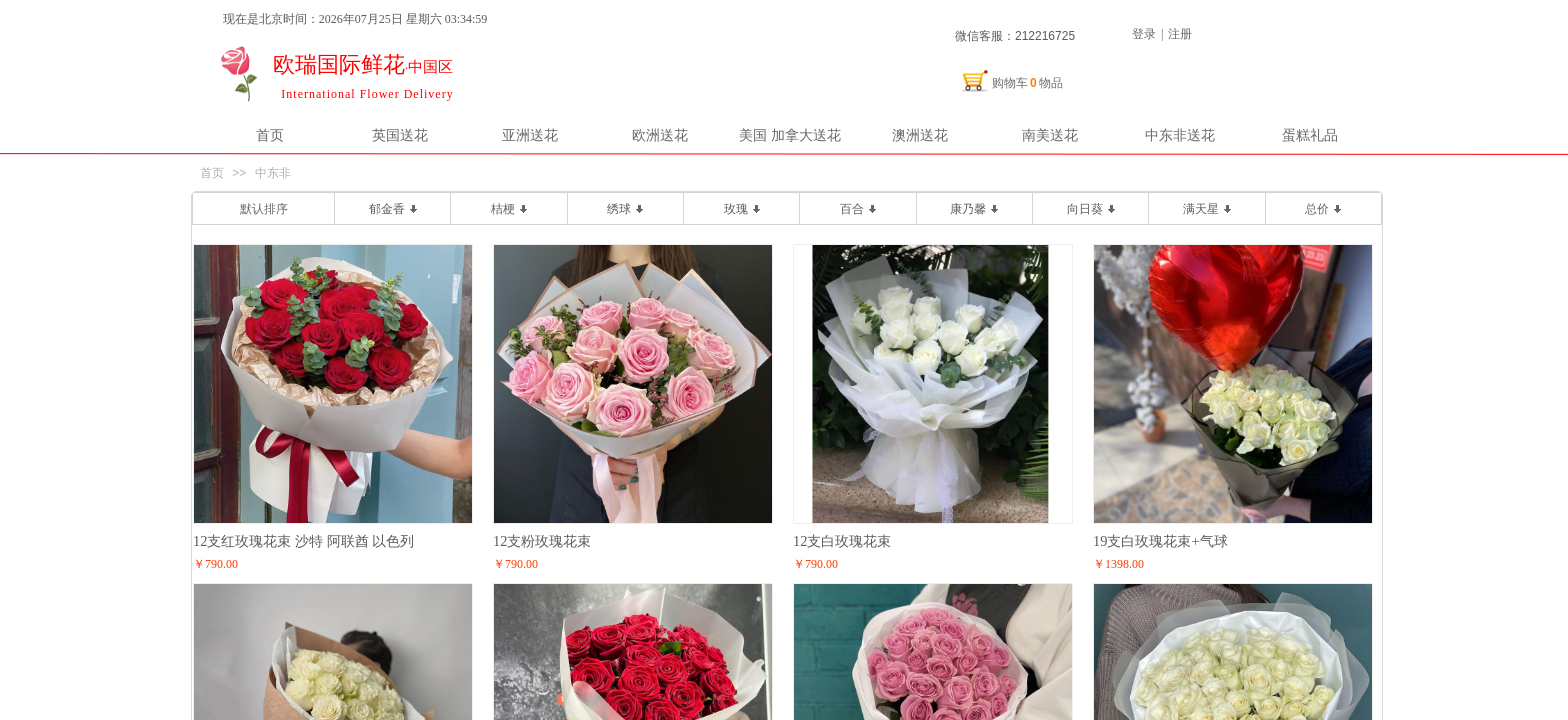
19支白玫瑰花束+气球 (1160, 541)
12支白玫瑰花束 (842, 541)
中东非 (273, 173)
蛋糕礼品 (1310, 135)
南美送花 (1050, 135)
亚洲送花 (530, 135)
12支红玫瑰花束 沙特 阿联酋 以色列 (303, 541)
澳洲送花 (920, 135)
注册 (1180, 34)
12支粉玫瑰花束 (542, 541)
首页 (270, 135)
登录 (1144, 34)
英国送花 (400, 135)
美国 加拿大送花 (790, 135)
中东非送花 (1180, 135)
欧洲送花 (660, 135)
